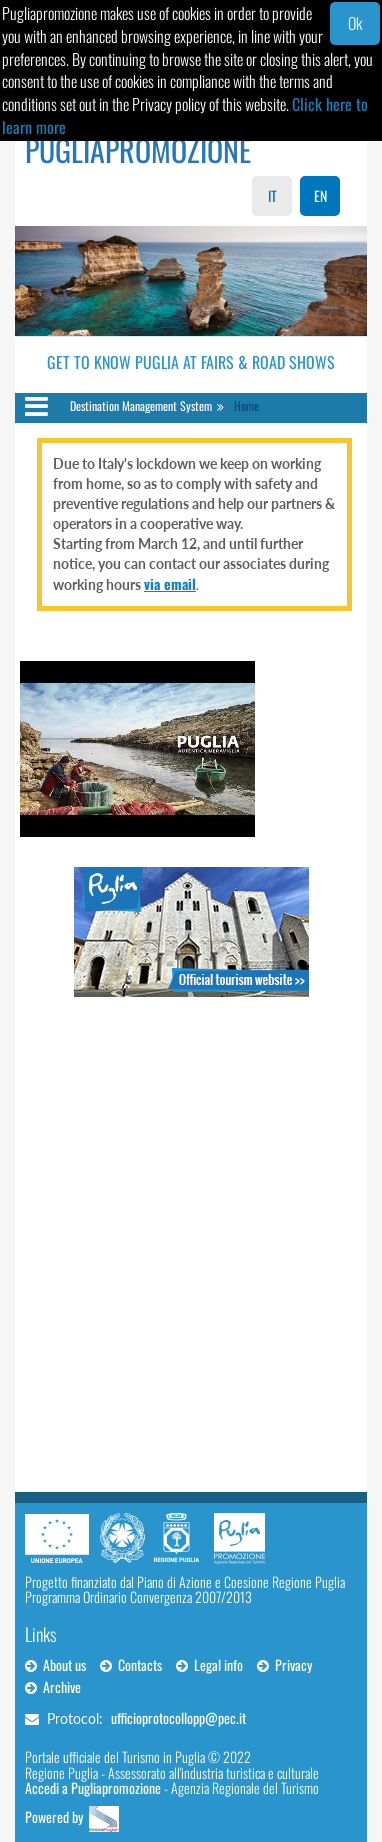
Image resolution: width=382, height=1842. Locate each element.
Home (246, 405)
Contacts (131, 1664)
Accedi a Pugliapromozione (93, 1787)
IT (272, 195)
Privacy (284, 1664)
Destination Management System (141, 405)
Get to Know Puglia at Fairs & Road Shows (191, 362)
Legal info (209, 1664)
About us (55, 1664)
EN (320, 195)
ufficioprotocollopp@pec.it (178, 1717)
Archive (53, 1686)
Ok (355, 23)
